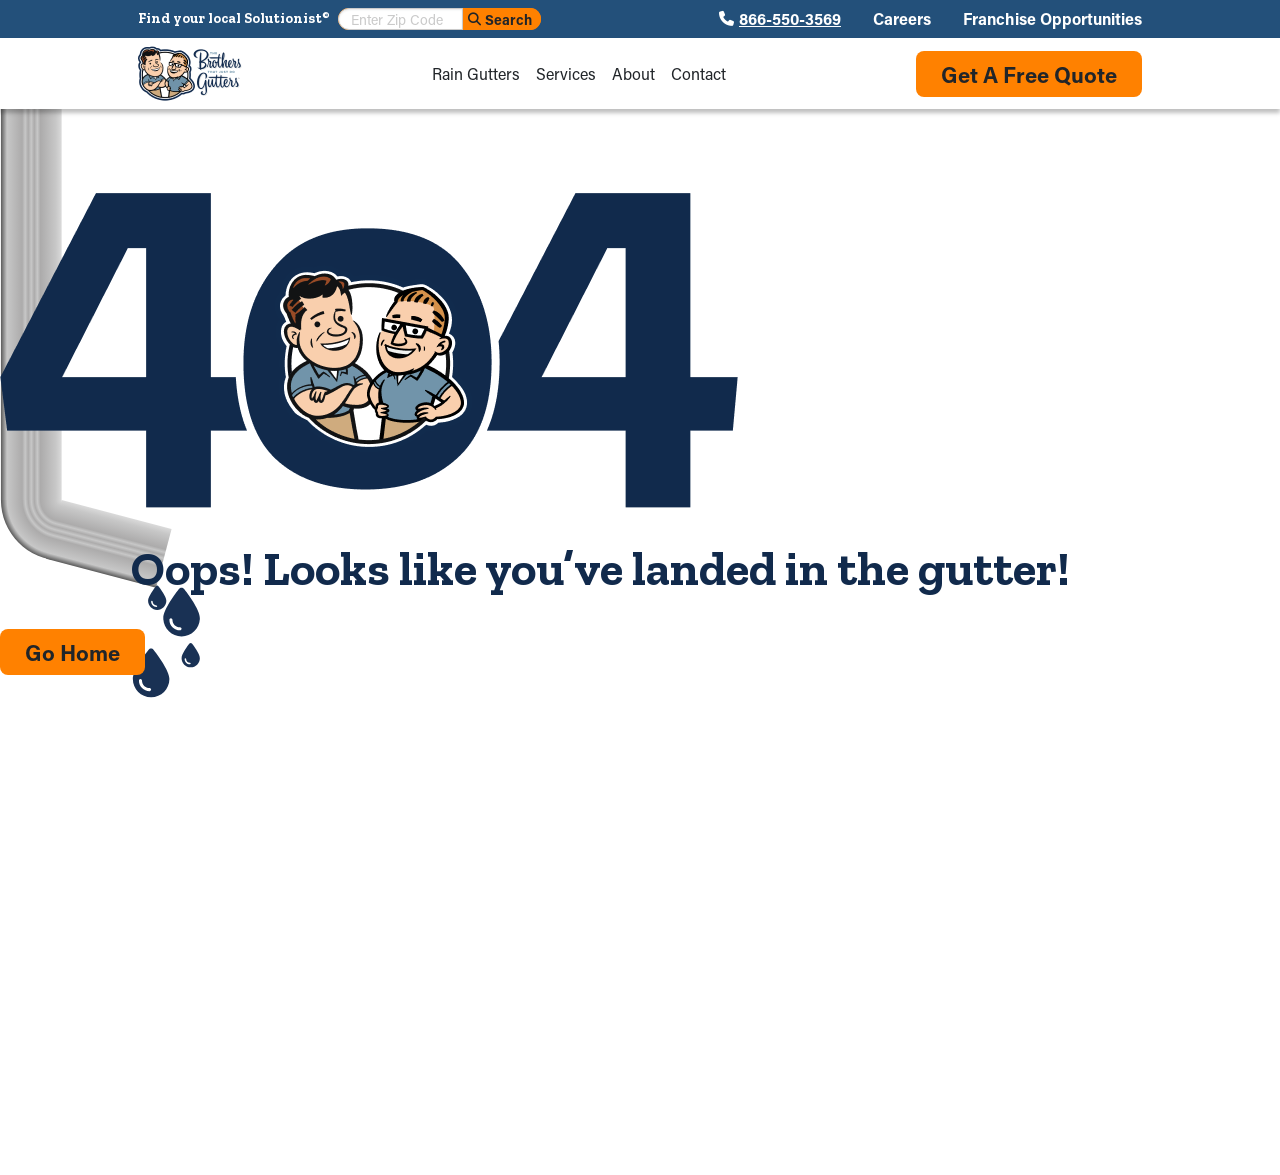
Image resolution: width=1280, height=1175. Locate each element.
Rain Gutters (476, 74)
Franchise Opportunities (1052, 19)
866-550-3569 (790, 19)
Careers (902, 19)
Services (566, 74)
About (633, 74)
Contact (698, 74)
